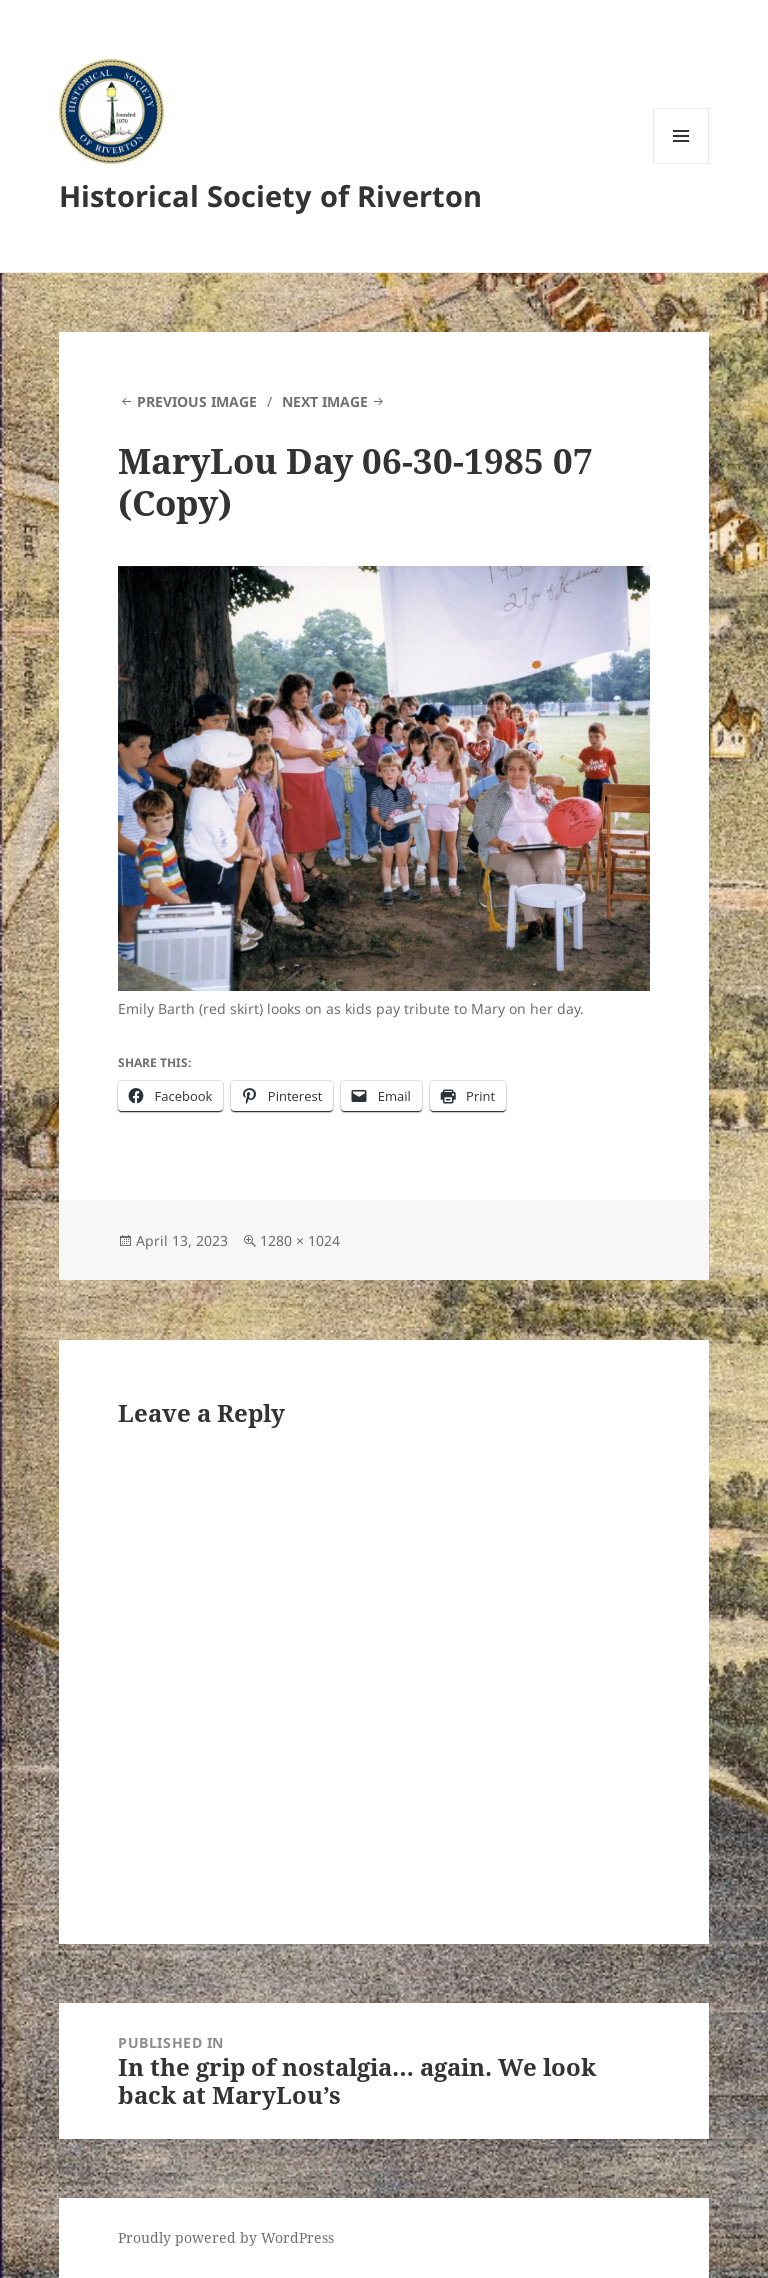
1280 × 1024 (300, 1240)
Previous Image (197, 401)
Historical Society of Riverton (270, 195)
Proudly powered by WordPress (226, 2237)
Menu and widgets (681, 163)
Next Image (325, 401)
